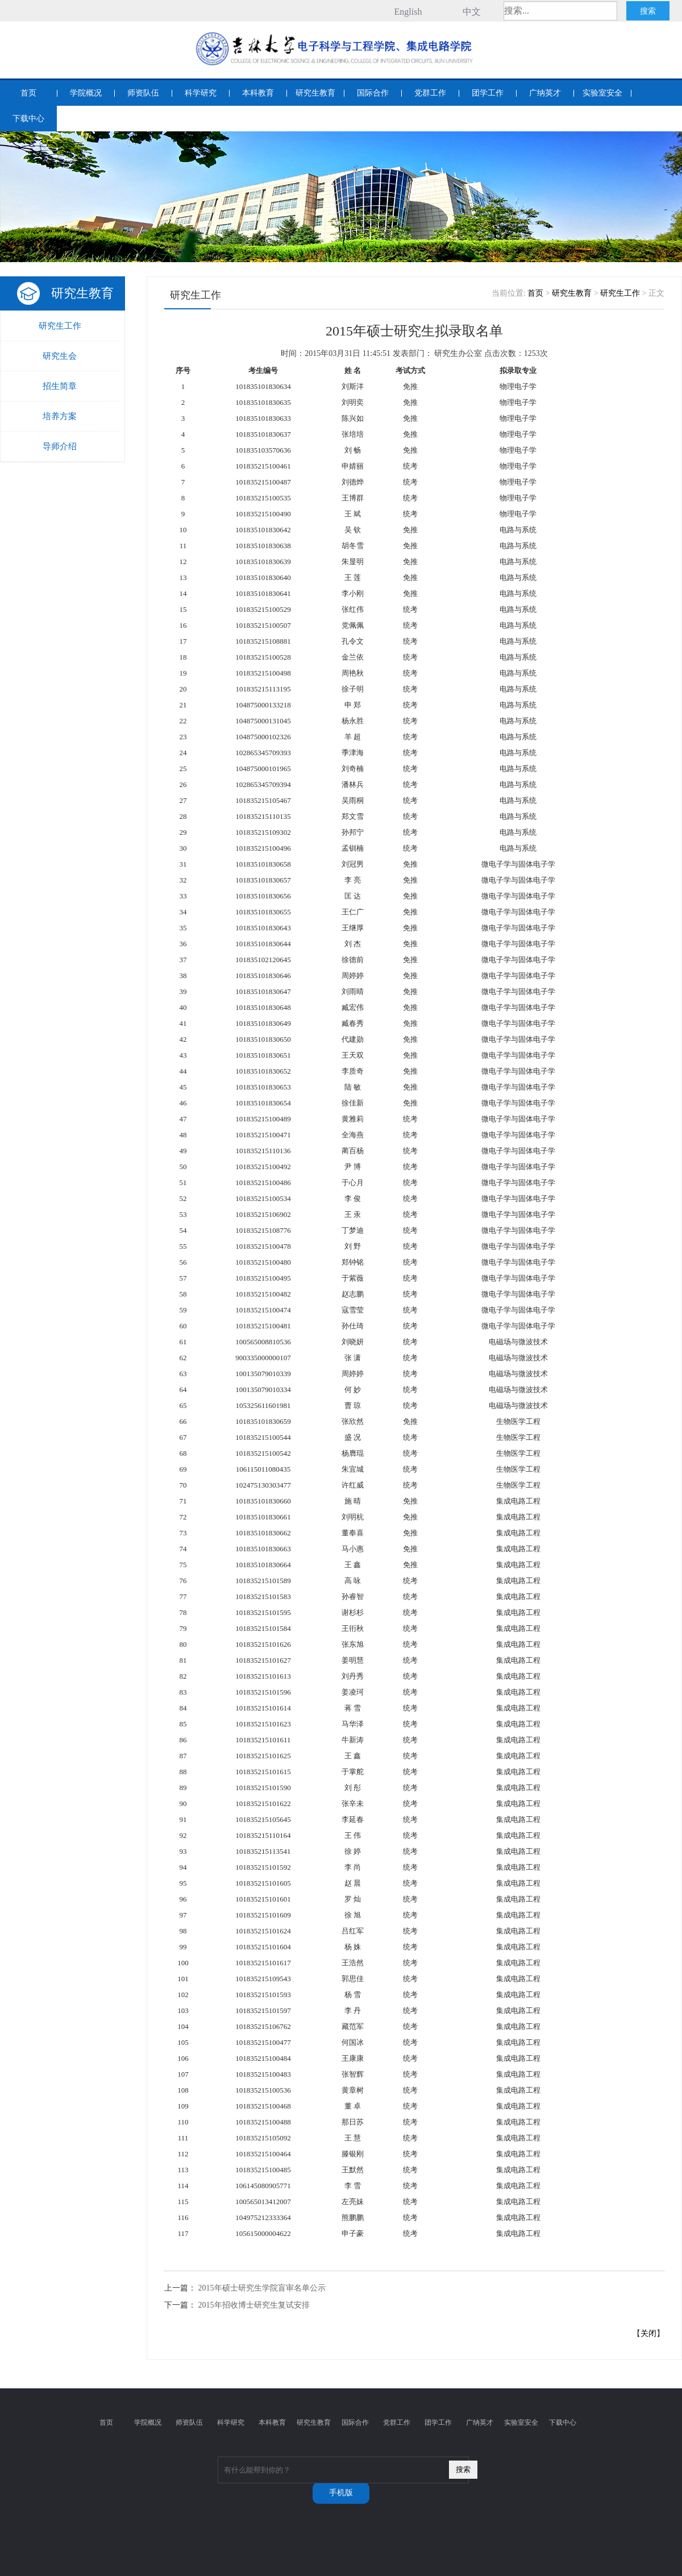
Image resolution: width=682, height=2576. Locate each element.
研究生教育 (315, 93)
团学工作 (488, 93)
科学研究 (201, 93)
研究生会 (60, 356)
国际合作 (373, 93)
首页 (28, 93)
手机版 (341, 2492)
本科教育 (258, 93)
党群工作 (430, 93)
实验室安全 (602, 93)
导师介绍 (60, 446)
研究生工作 (60, 325)
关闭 (648, 2333)
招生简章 (60, 386)
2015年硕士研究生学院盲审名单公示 (262, 2288)
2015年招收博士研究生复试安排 (254, 2305)
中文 (472, 11)
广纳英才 (545, 93)
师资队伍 (143, 93)
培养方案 (60, 416)
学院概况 (86, 93)
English (408, 11)
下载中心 (28, 118)
